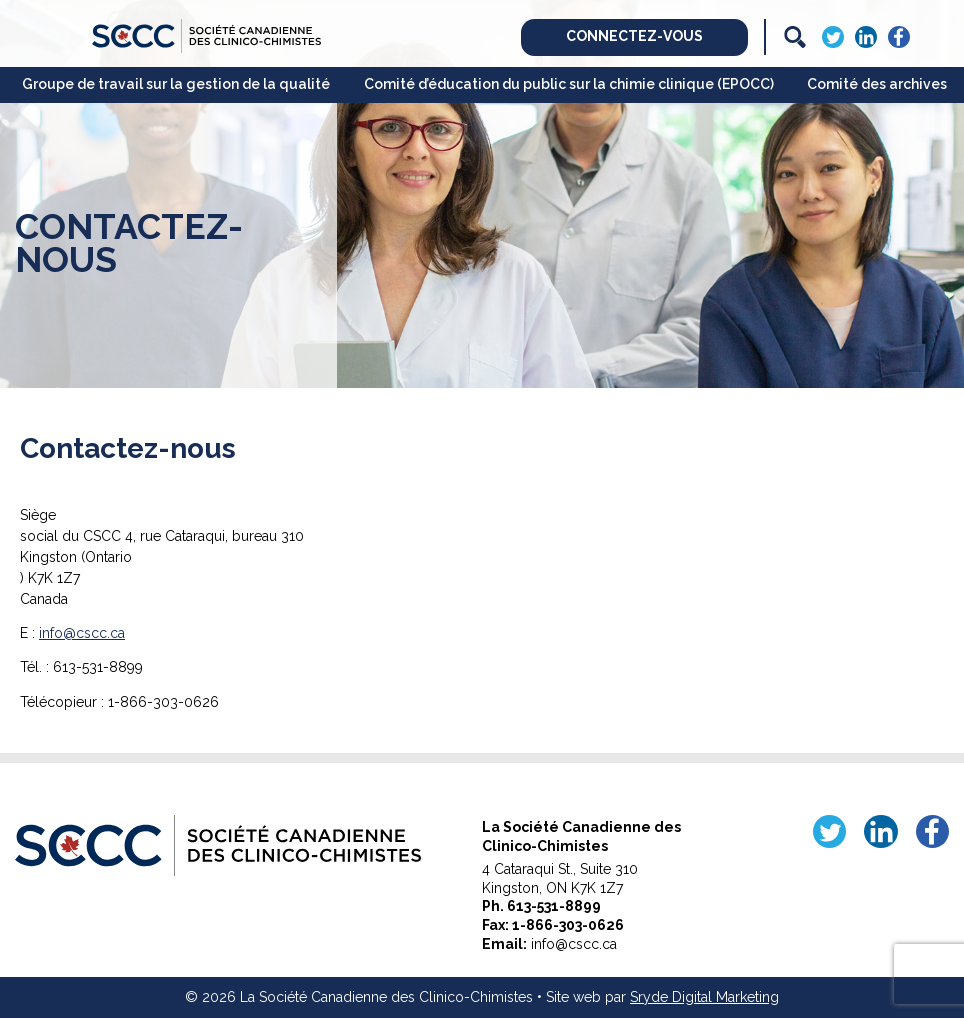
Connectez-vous (634, 36)
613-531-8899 (554, 906)
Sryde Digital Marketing (704, 997)
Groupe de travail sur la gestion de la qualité (176, 84)
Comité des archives (877, 84)
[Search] (795, 37)
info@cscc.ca (82, 633)
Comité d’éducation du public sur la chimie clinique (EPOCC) (569, 84)
